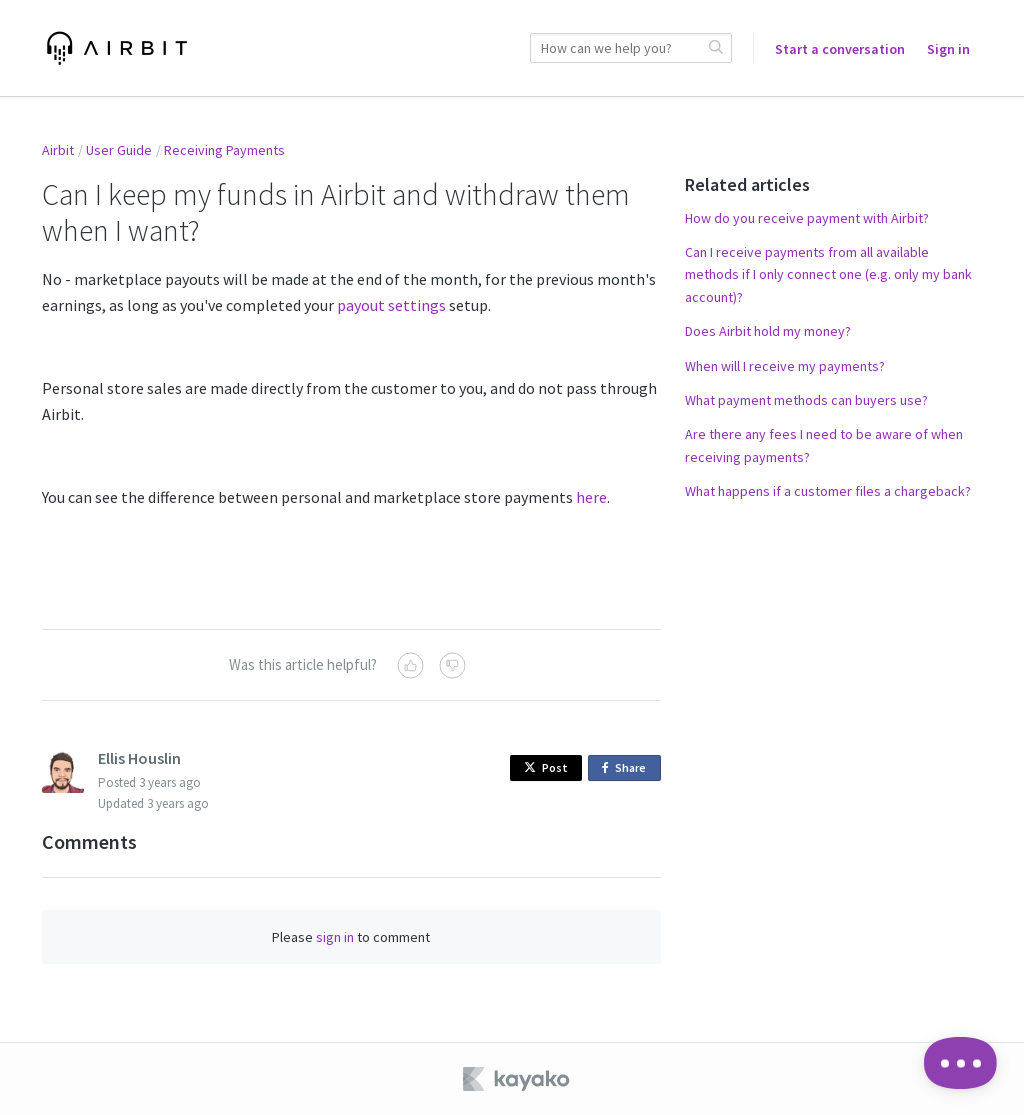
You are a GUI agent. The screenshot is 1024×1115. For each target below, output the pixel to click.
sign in (335, 937)
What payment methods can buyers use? (806, 400)
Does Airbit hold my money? (768, 331)
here (591, 497)
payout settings (391, 305)
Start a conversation (840, 49)
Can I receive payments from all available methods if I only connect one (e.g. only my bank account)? (828, 274)
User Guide (119, 150)
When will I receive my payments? (785, 366)
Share (627, 768)
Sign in (948, 49)
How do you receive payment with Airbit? (807, 218)
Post (546, 767)
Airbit (58, 150)
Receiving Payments (224, 150)
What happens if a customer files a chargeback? (828, 491)
